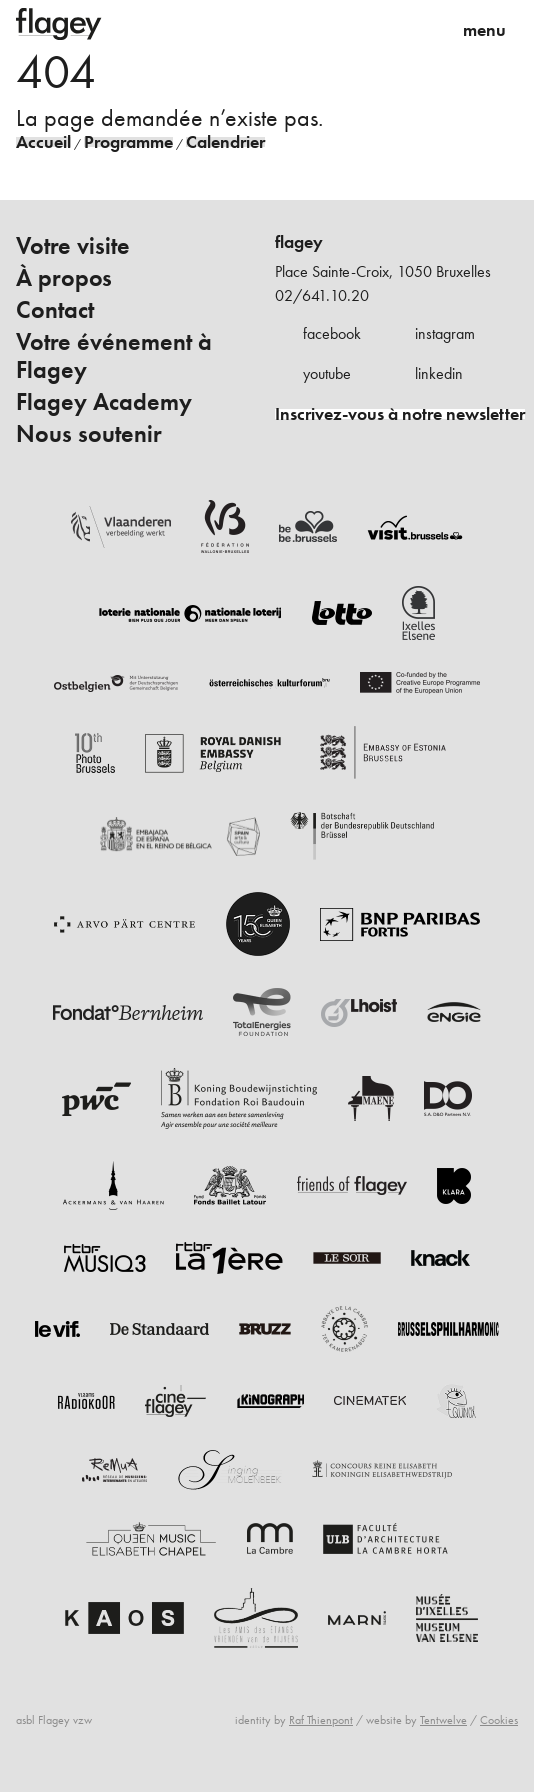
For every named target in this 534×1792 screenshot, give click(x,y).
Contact (55, 310)
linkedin (439, 373)
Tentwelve (443, 1720)
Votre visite (73, 246)
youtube (327, 373)
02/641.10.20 (322, 295)
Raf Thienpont (321, 1720)
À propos (64, 278)
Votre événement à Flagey (114, 356)
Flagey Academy (104, 402)
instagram (445, 333)
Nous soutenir (89, 434)
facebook (332, 333)
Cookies (499, 1720)
